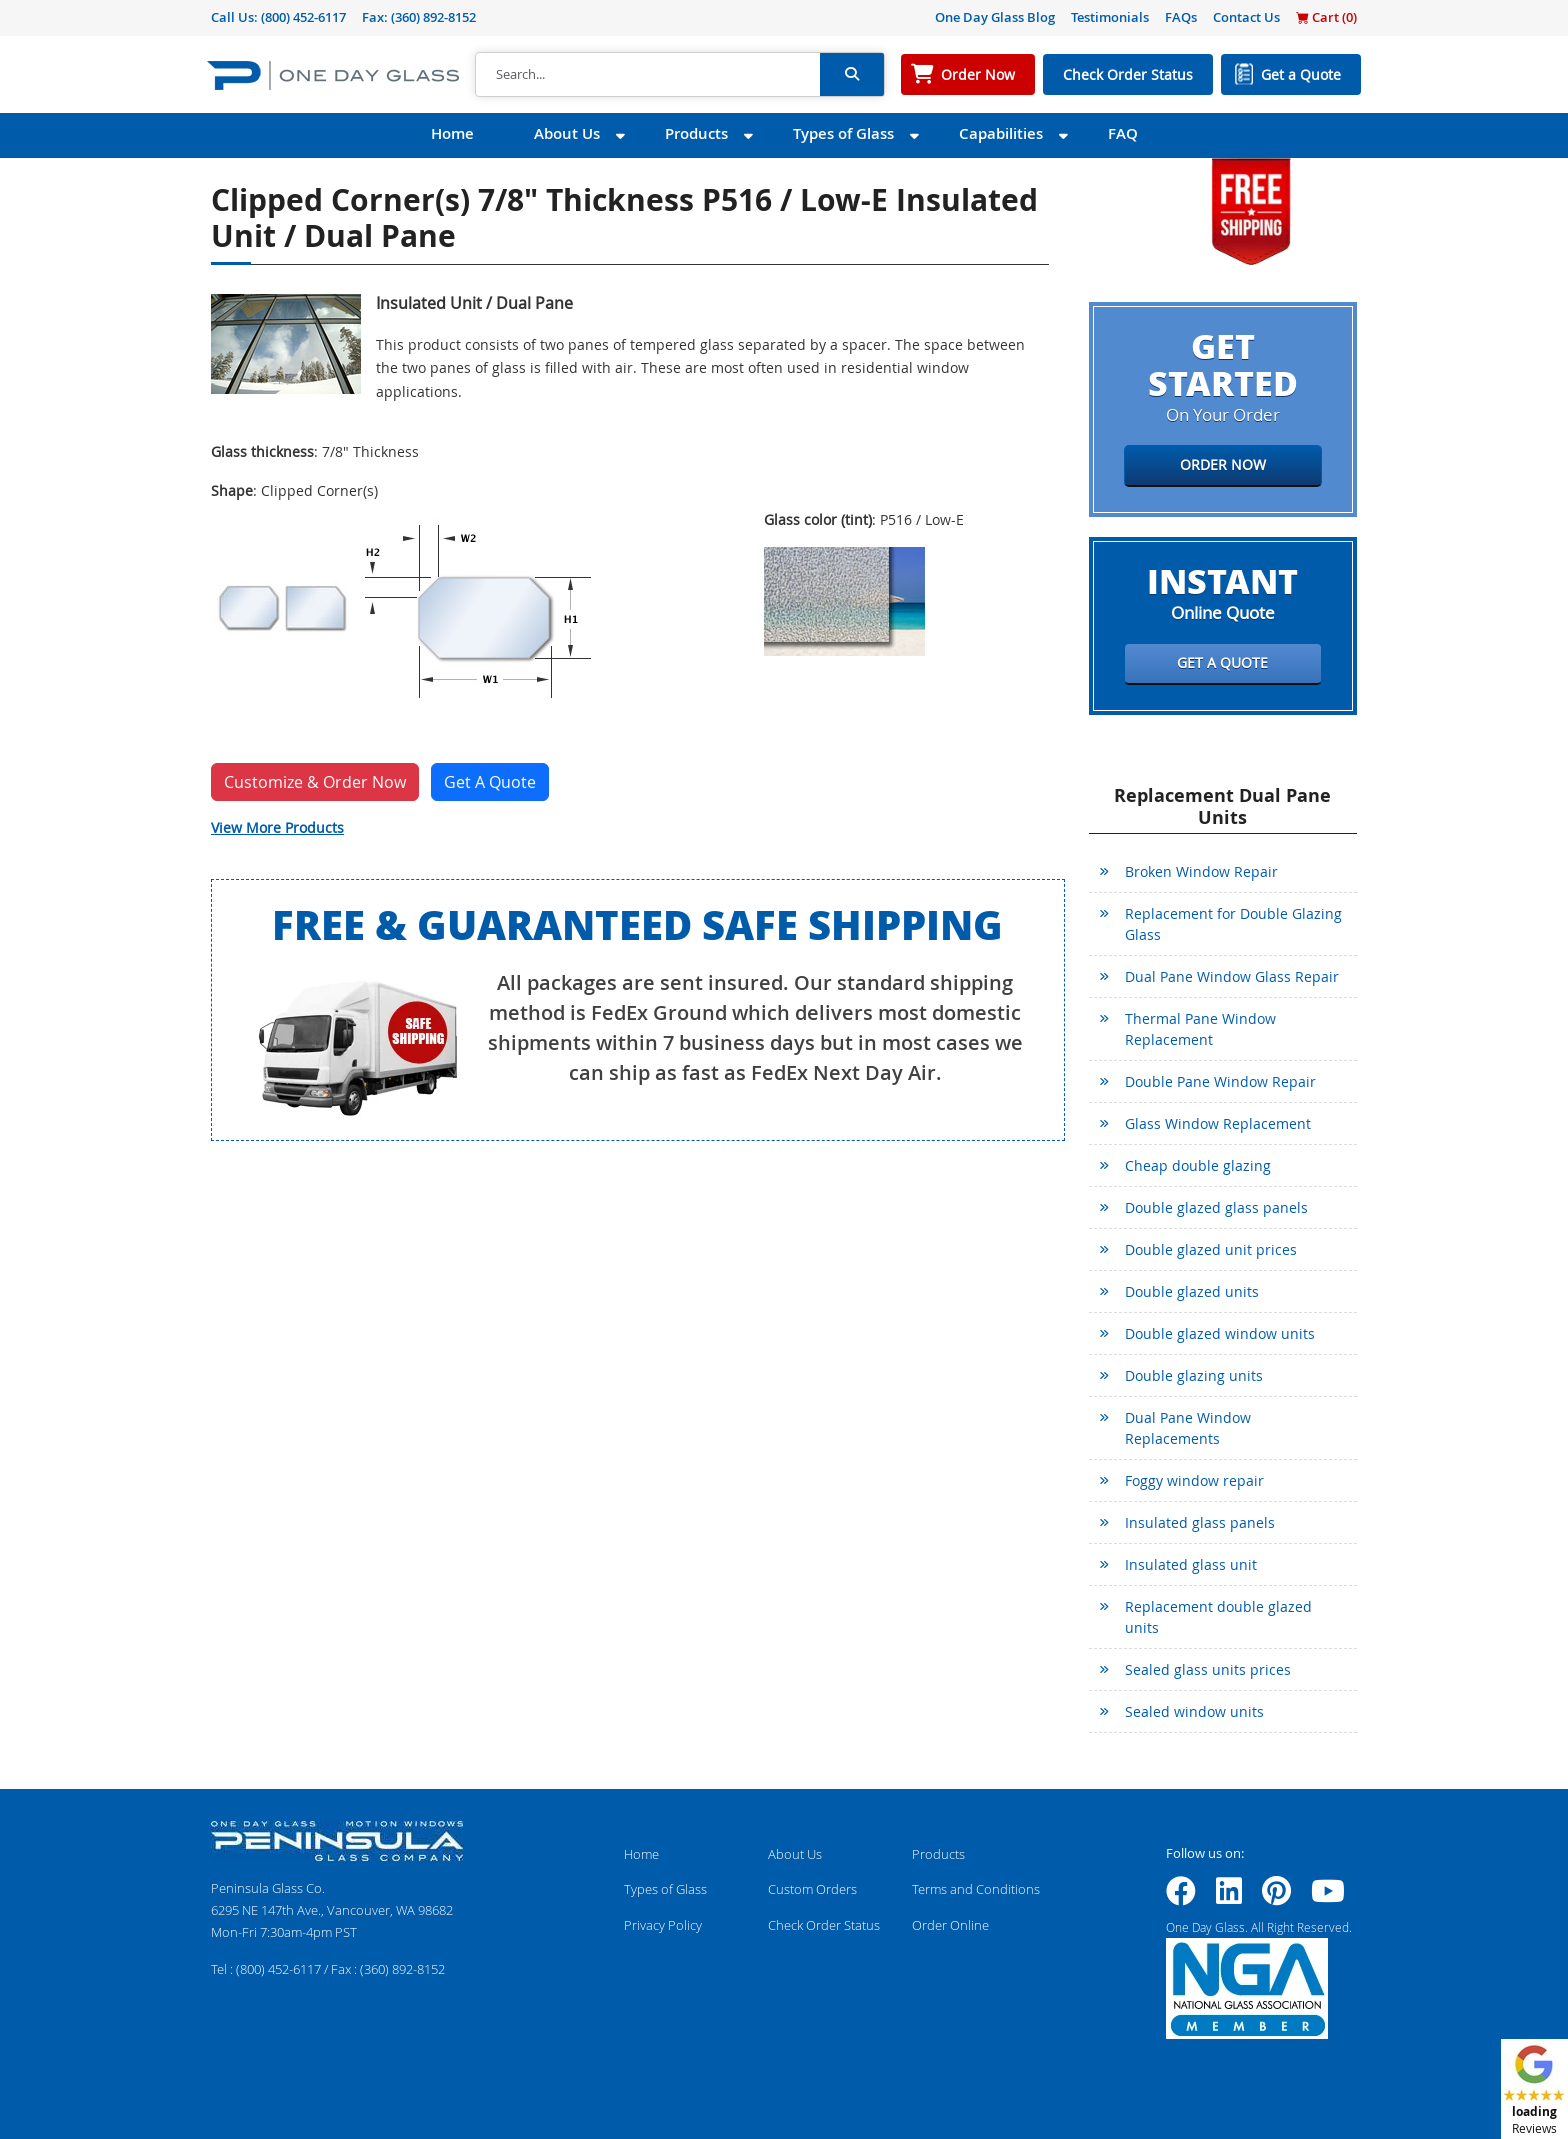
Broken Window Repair (1201, 871)
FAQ (1123, 133)
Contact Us (1246, 17)
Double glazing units (1194, 1375)
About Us (567, 133)
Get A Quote (490, 782)
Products (696, 133)
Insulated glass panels (1200, 1522)
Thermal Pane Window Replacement (1200, 1029)
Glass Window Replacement (1218, 1123)
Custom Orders (812, 1889)
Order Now (978, 74)
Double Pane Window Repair (1220, 1081)
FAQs (1181, 17)
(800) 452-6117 (303, 17)
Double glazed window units (1220, 1333)
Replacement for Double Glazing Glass (1233, 924)
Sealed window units (1194, 1711)
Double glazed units (1192, 1291)
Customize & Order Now (315, 782)
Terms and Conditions (976, 1889)
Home (452, 133)
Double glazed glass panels (1216, 1207)
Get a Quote (1301, 74)
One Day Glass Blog (995, 17)
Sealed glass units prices (1208, 1669)
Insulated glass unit (1191, 1564)
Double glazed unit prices (1211, 1249)
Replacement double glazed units (1218, 1617)
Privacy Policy (663, 1925)
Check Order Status (1128, 74)
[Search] (648, 75)
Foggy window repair (1194, 1480)
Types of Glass (843, 133)
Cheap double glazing (1198, 1165)
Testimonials (1110, 17)
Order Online (950, 1925)
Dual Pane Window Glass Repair (1232, 976)
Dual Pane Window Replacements (1188, 1428)
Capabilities (1001, 133)
